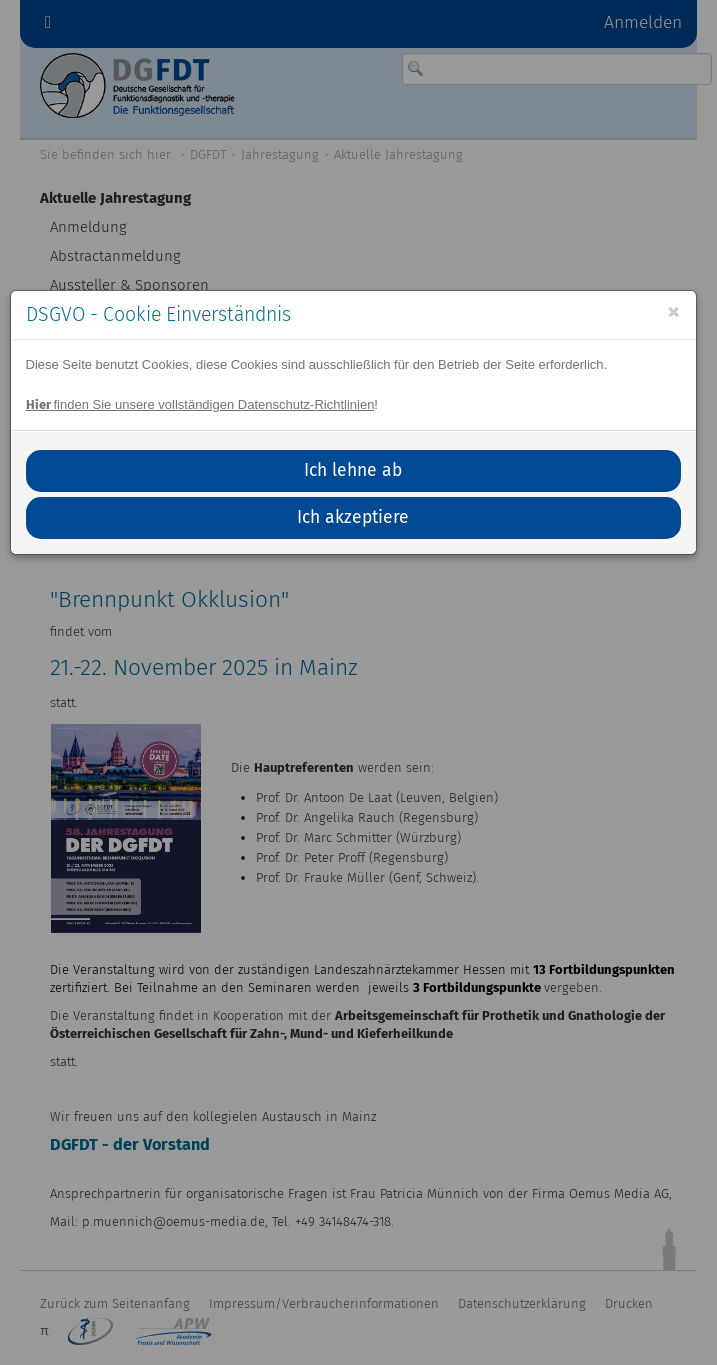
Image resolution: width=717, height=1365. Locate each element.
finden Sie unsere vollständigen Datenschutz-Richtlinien (200, 404)
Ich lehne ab (353, 470)
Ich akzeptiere (353, 517)
